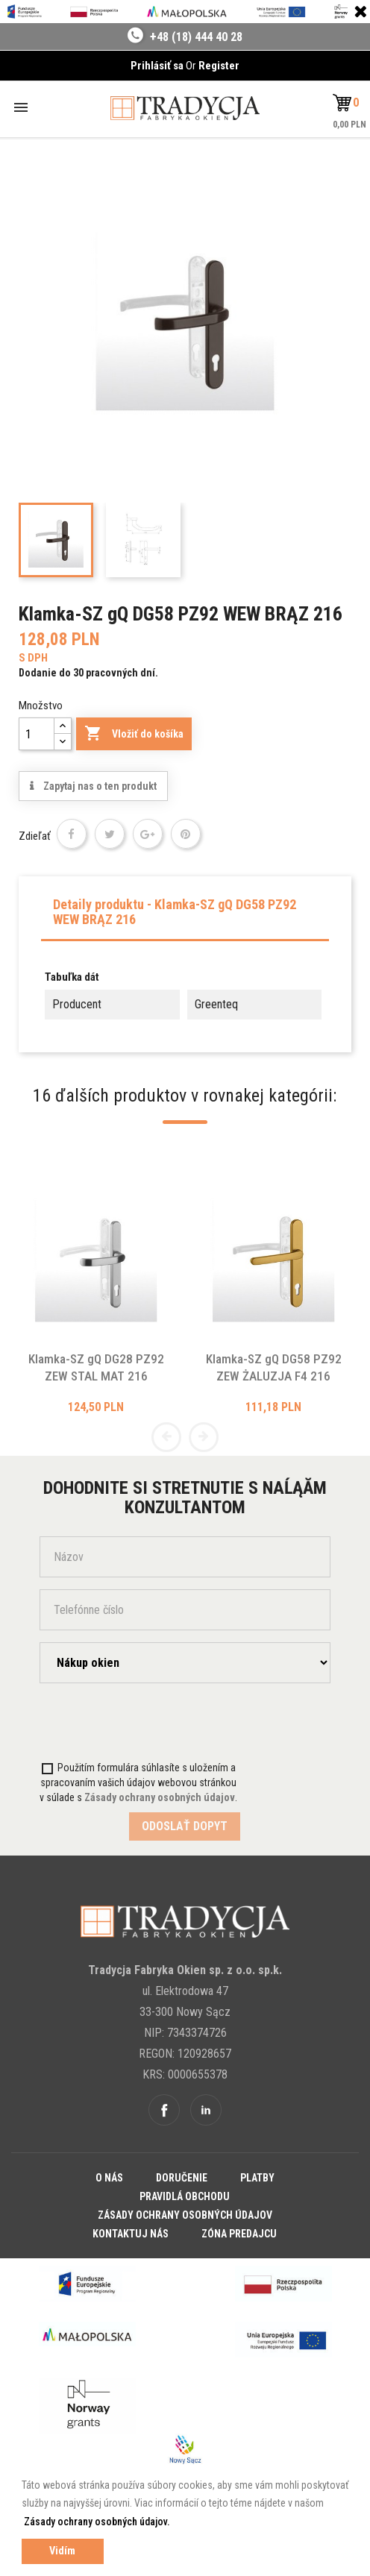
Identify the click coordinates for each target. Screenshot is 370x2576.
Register (218, 65)
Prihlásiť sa (158, 65)
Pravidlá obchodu (184, 2196)
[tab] (185, 916)
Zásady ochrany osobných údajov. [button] (97, 2522)
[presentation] (127, 1724)
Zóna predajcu (239, 2234)
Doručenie (181, 2178)
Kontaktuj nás (130, 2234)
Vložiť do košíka (134, 734)
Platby (257, 2178)
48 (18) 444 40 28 (199, 37)
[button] (346, 103)
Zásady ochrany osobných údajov (185, 2215)
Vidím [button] (62, 2551)
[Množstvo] (36, 733)
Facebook (164, 2109)
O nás (109, 2178)
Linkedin (205, 2109)
